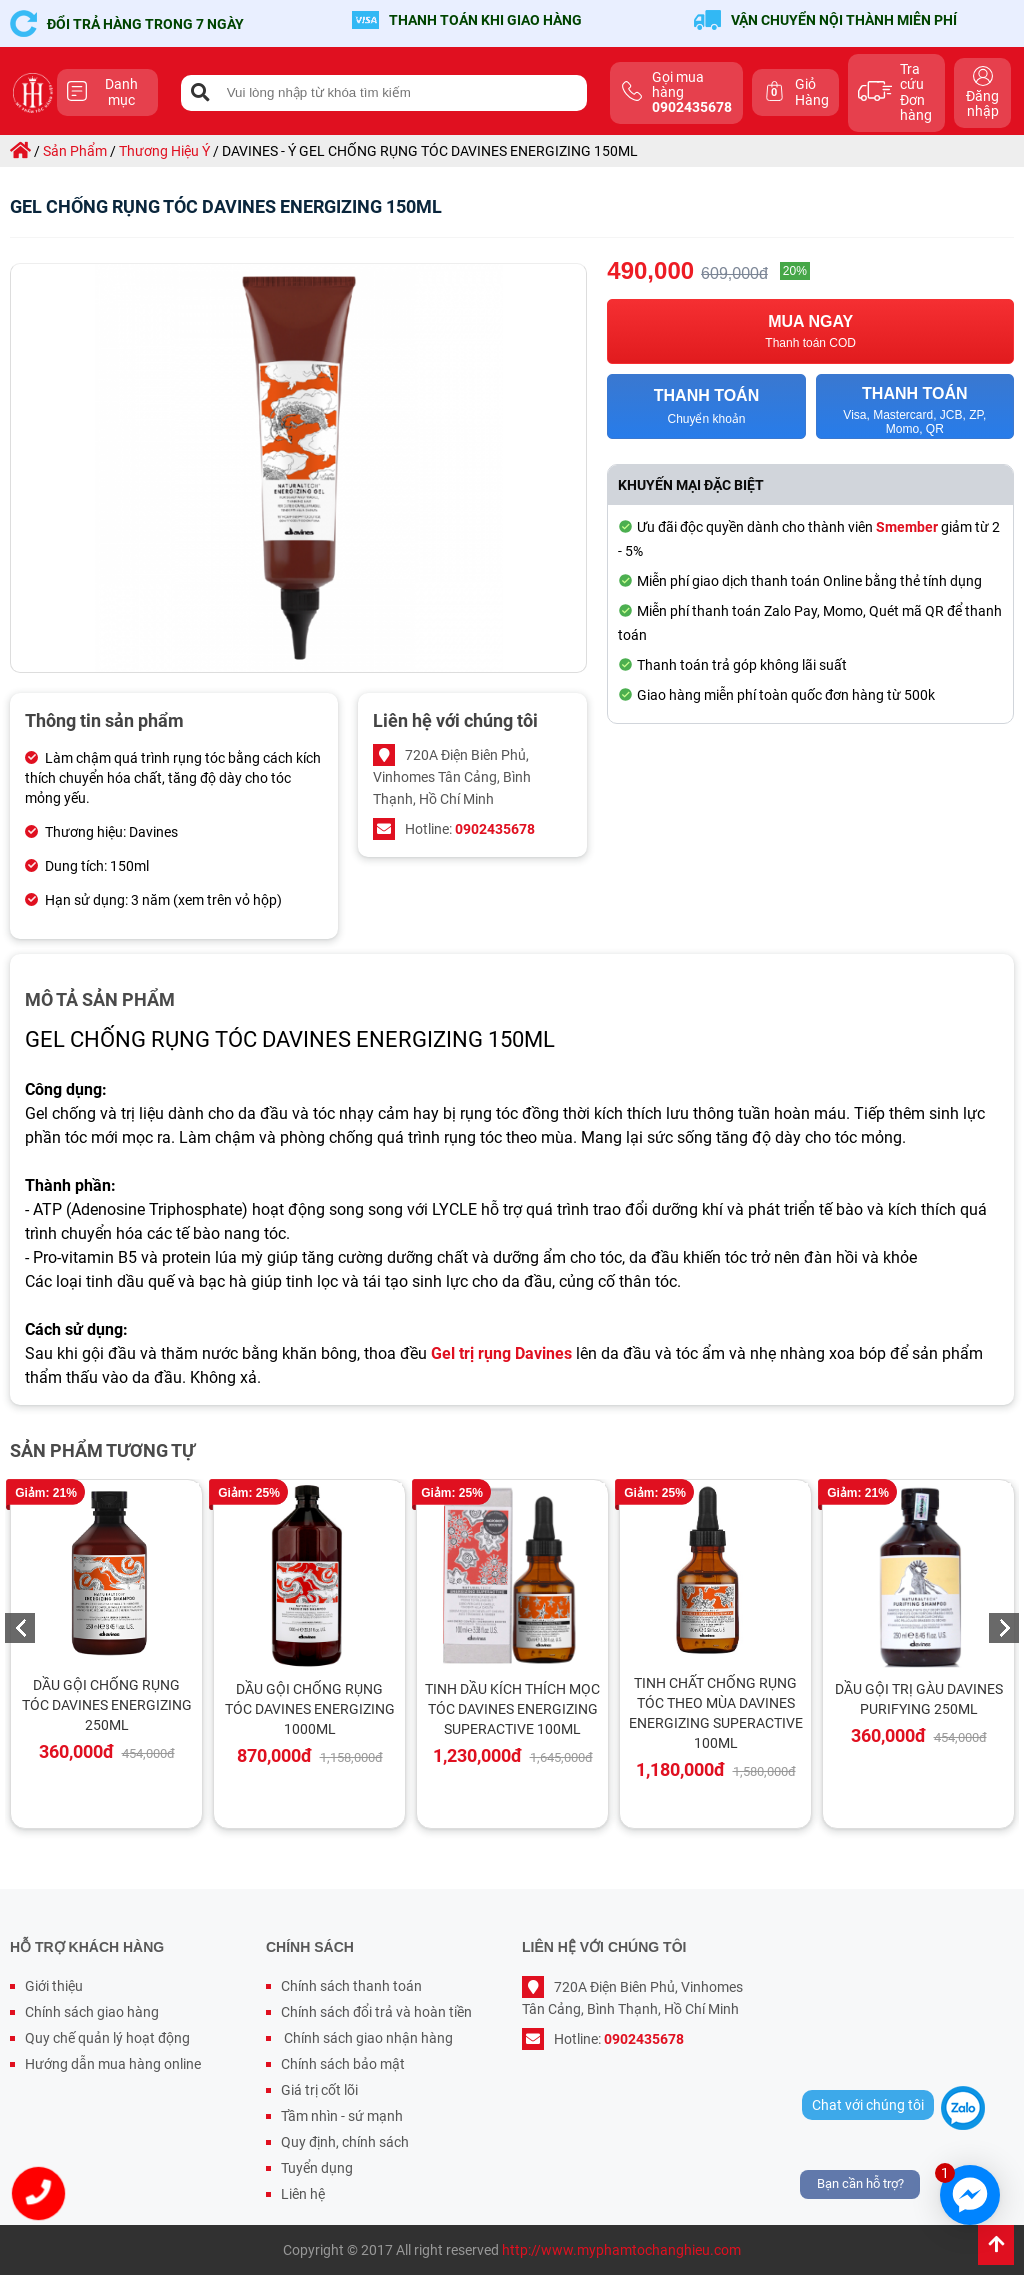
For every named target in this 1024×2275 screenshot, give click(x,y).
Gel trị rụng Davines (501, 1353)
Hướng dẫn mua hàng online (113, 2064)
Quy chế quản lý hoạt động (107, 2038)
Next (1004, 1628)
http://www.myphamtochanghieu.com (621, 2250)
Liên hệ (303, 2194)
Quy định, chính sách (345, 2142)
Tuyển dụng (317, 2168)
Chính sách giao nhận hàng (367, 2038)
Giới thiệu (54, 1986)
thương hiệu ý (164, 151)
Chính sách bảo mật (343, 2064)
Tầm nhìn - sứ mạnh (342, 2116)
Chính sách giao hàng (92, 2012)
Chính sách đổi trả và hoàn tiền (376, 2012)
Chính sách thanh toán (351, 1986)
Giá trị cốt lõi (319, 2090)
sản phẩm (75, 151)
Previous (20, 1628)
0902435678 (495, 829)
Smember (907, 527)
